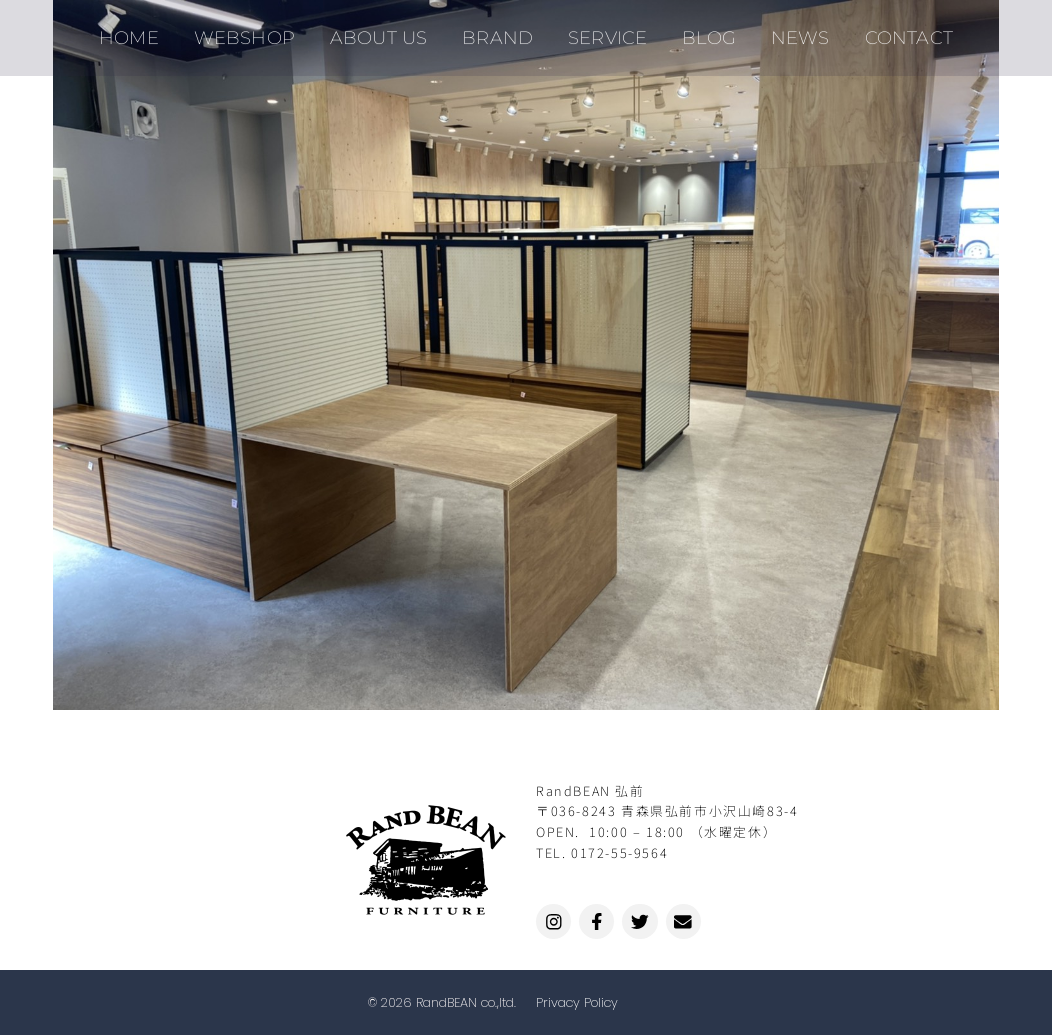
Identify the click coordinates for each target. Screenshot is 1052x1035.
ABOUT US (388, 29)
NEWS (786, 29)
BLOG (700, 29)
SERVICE (605, 29)
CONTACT (888, 29)
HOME (150, 29)
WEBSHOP (260, 29)
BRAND (501, 29)
